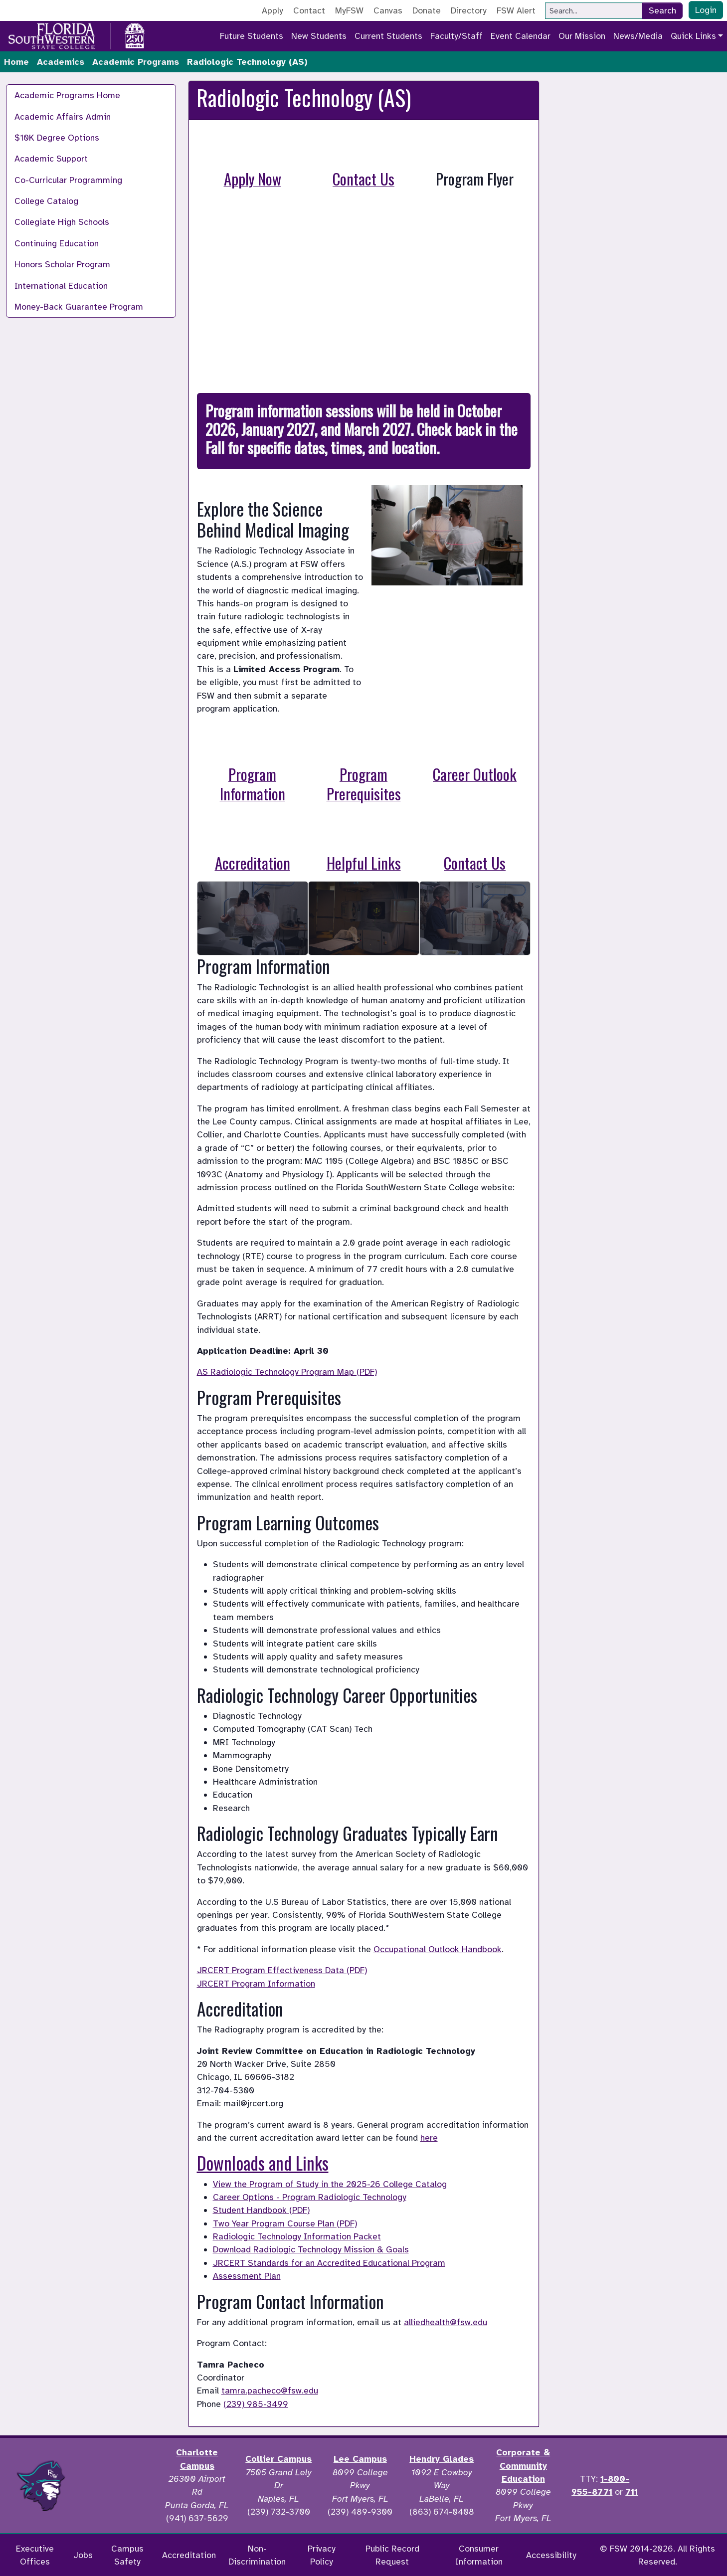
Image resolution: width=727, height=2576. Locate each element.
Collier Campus (278, 2458)
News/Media (638, 35)
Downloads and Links (263, 2163)
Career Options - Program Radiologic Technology (309, 2197)
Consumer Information (479, 2555)
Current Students (388, 35)
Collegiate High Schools (61, 221)
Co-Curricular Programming (68, 180)
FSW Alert (516, 10)
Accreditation (189, 2555)
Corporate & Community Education (523, 2465)
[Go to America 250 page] (135, 34)
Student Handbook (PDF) (261, 2210)
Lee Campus (360, 2458)
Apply (272, 10)
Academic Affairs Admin (62, 116)
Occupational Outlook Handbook (437, 1949)
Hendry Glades (441, 2458)
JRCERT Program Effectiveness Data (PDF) (282, 1970)
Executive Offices (35, 2555)
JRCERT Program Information (256, 1983)
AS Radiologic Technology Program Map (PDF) (287, 1371)
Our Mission (581, 35)
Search (662, 10)
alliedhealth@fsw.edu (445, 2322)
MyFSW (349, 10)
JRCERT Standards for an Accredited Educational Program (329, 2262)
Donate (426, 10)
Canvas (387, 10)
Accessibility (551, 2555)
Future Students (251, 35)
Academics (60, 61)
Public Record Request (392, 2555)
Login (706, 9)
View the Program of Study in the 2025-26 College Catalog (330, 2184)
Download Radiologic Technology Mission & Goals (311, 2249)
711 (631, 2491)
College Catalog (46, 200)
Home (16, 61)
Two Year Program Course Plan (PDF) (285, 2223)
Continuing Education (56, 243)
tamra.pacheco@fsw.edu (269, 2390)
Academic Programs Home (67, 95)
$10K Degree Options (56, 137)
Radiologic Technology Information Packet (297, 2236)
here (429, 2137)
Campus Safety (127, 2555)
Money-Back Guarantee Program (78, 306)
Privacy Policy (322, 2555)
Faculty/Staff (456, 35)
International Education (61, 285)
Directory (469, 10)
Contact (309, 10)
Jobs (83, 2555)
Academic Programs (135, 61)
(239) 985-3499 (255, 2403)
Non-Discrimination (257, 2555)
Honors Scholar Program (62, 264)
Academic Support (51, 158)
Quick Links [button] (693, 35)
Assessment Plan (247, 2275)
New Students (319, 35)
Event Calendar (520, 35)
